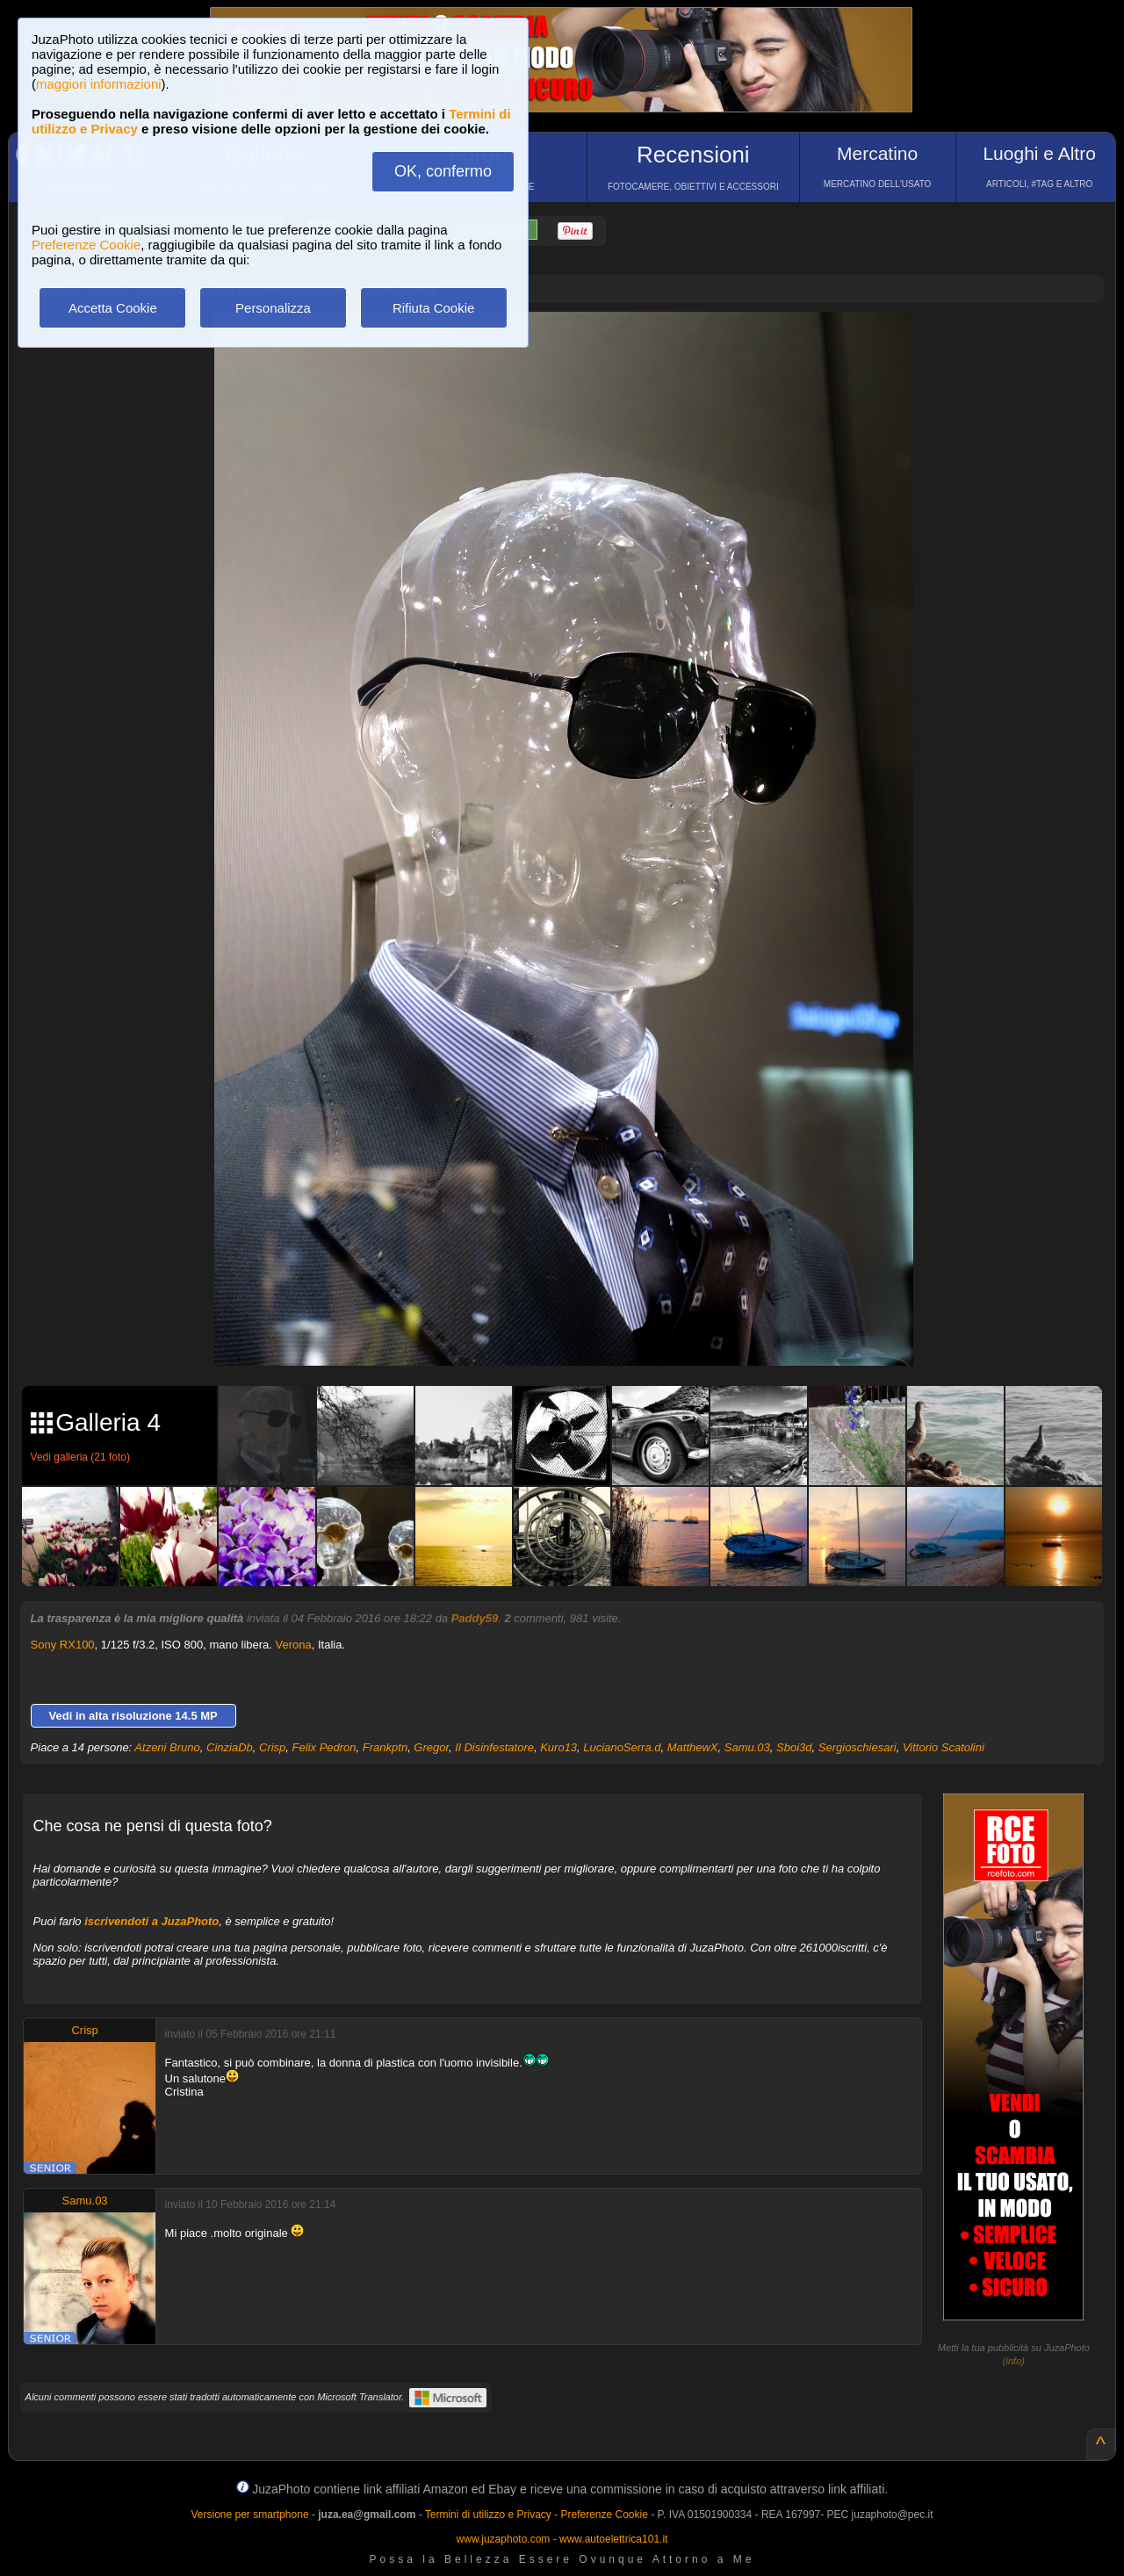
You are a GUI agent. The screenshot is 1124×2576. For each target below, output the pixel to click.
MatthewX (692, 1747)
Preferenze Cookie (86, 244)
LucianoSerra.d (621, 1747)
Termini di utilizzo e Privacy (488, 2514)
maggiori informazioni (99, 83)
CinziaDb (229, 1747)
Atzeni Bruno (166, 1747)
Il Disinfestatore (494, 1747)
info (1014, 2361)
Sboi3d (793, 1747)
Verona (294, 1644)
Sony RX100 (63, 1644)
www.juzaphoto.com (504, 2539)
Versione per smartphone (249, 2514)
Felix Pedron (324, 1747)
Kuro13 (558, 1747)
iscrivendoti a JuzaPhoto (151, 1921)
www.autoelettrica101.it (613, 2539)
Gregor (431, 1747)
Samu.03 (747, 1747)
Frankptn (385, 1747)
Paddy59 (474, 1618)
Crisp (272, 1747)
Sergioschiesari (857, 1747)
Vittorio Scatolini (943, 1747)
